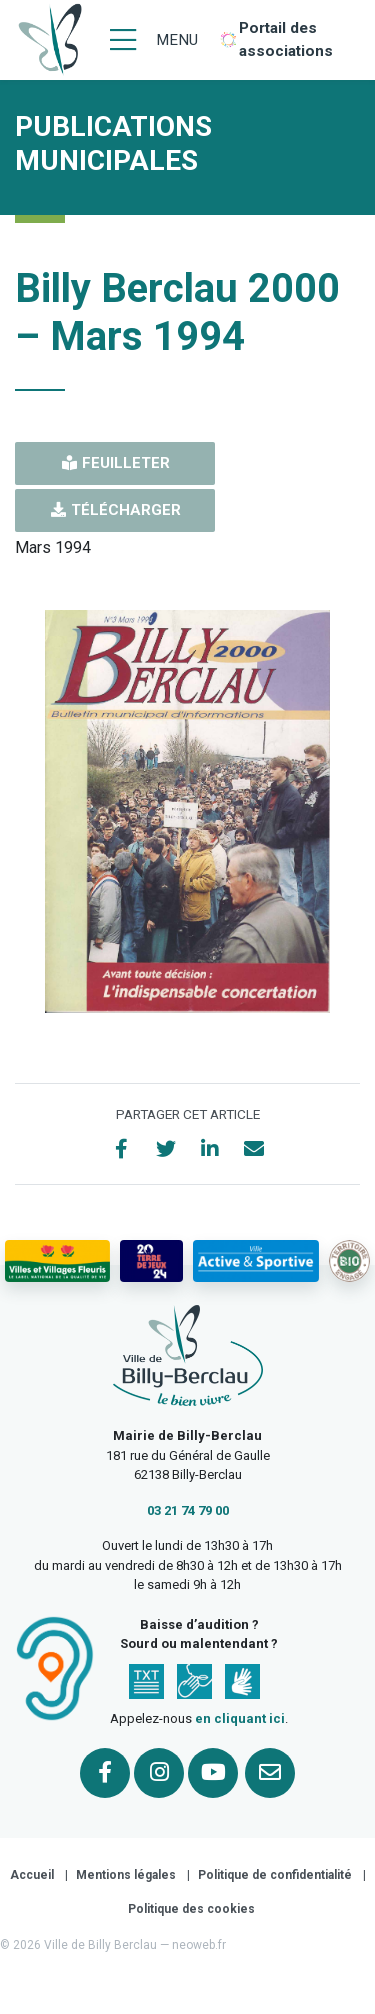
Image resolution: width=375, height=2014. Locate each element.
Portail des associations (286, 39)
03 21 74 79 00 (188, 1510)
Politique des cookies (191, 1909)
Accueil (32, 1875)
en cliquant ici (240, 1718)
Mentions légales (126, 1875)
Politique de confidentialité (275, 1875)
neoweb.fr (199, 1945)
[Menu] (154, 40)
